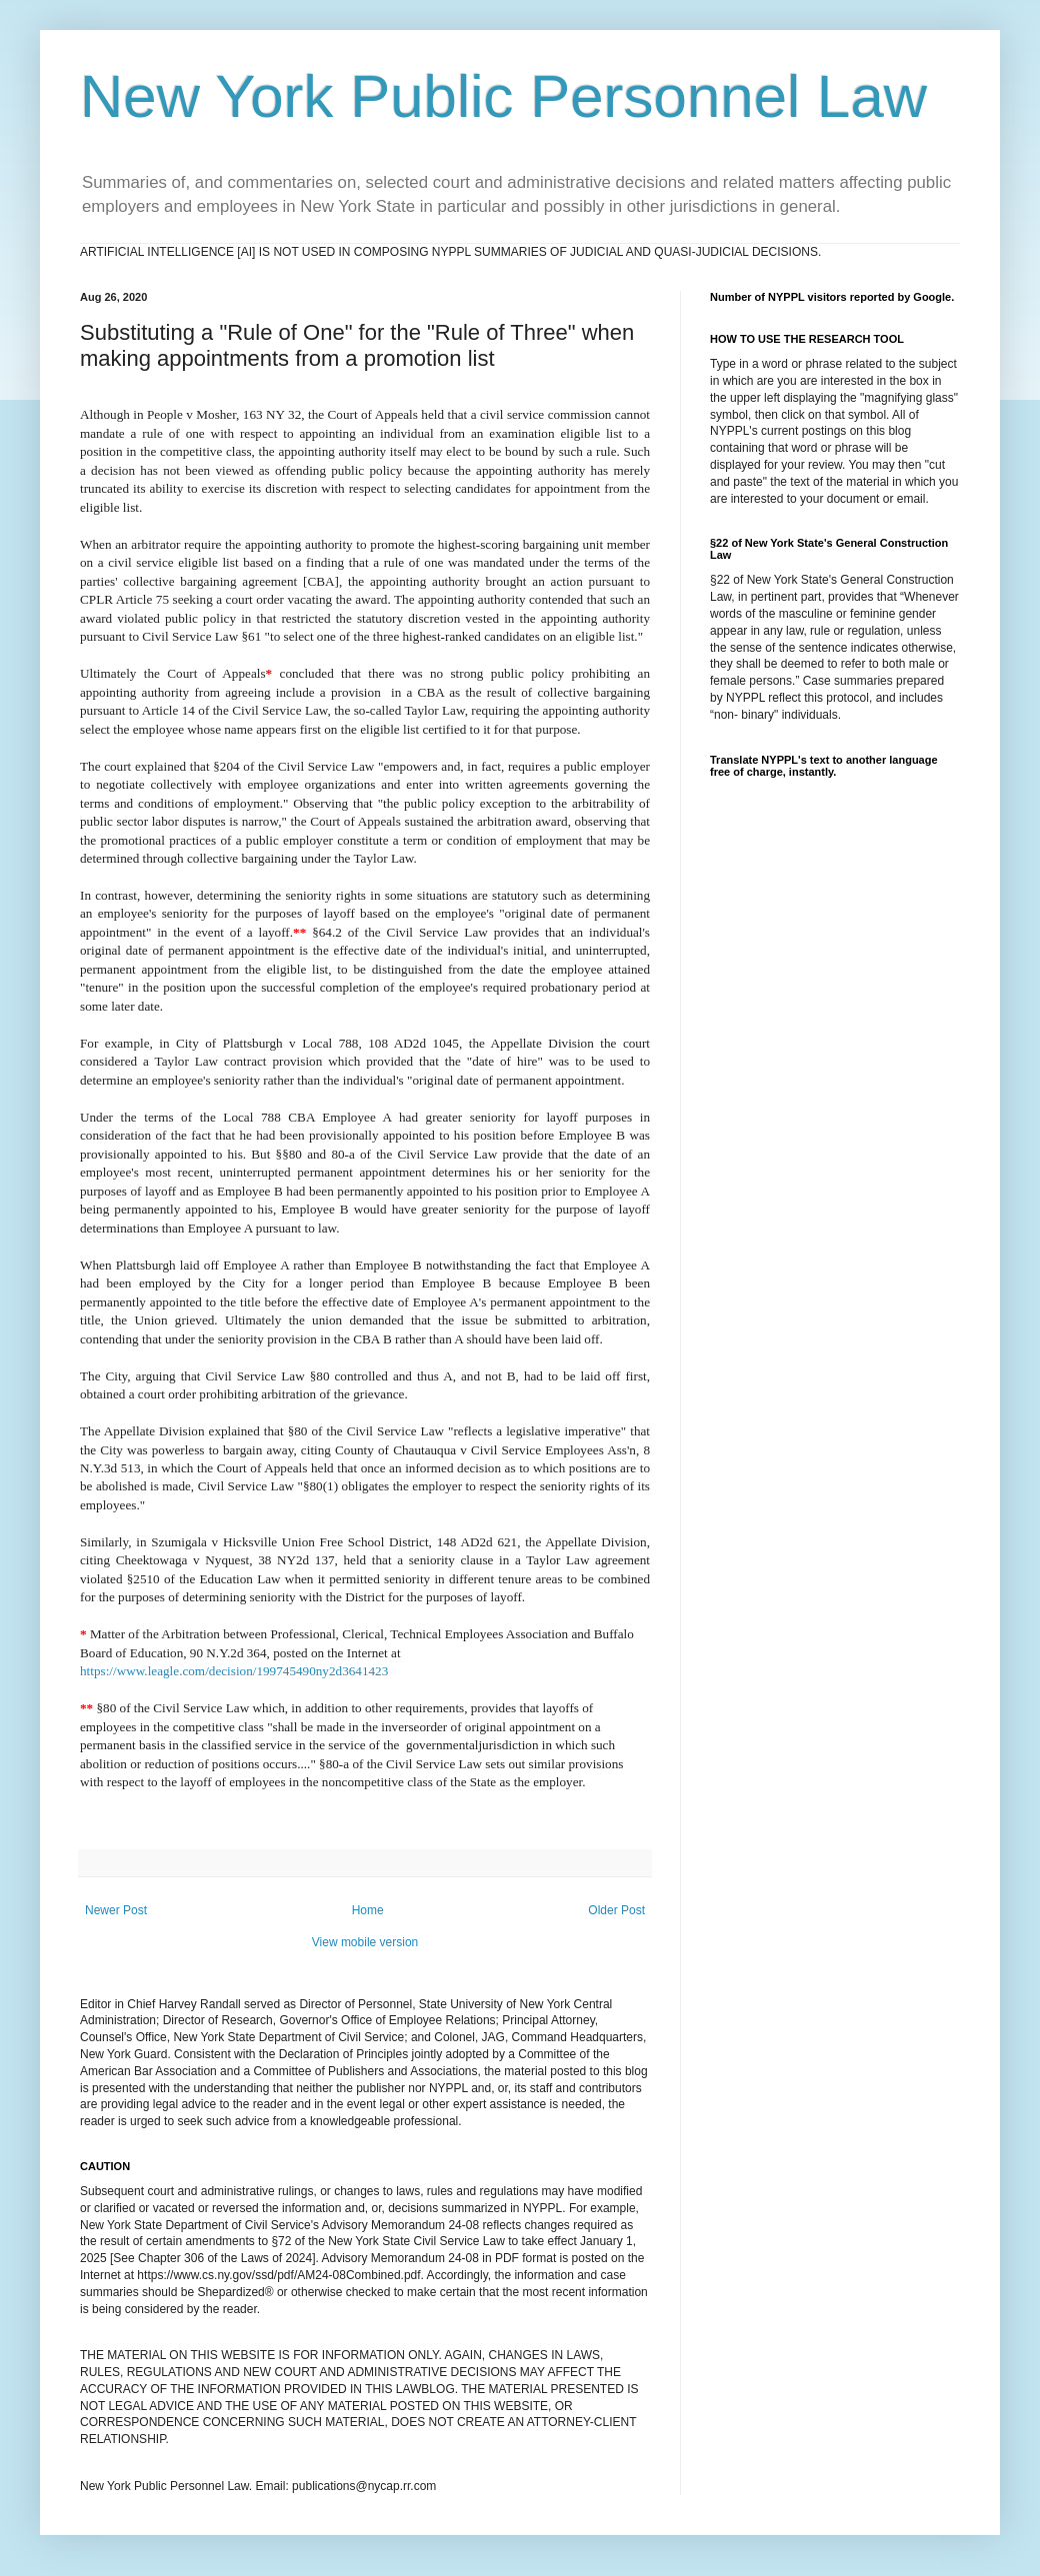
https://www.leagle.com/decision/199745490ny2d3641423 (234, 1670)
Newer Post (116, 1910)
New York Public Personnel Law (503, 96)
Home (368, 1910)
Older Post (616, 1910)
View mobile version (365, 1942)
